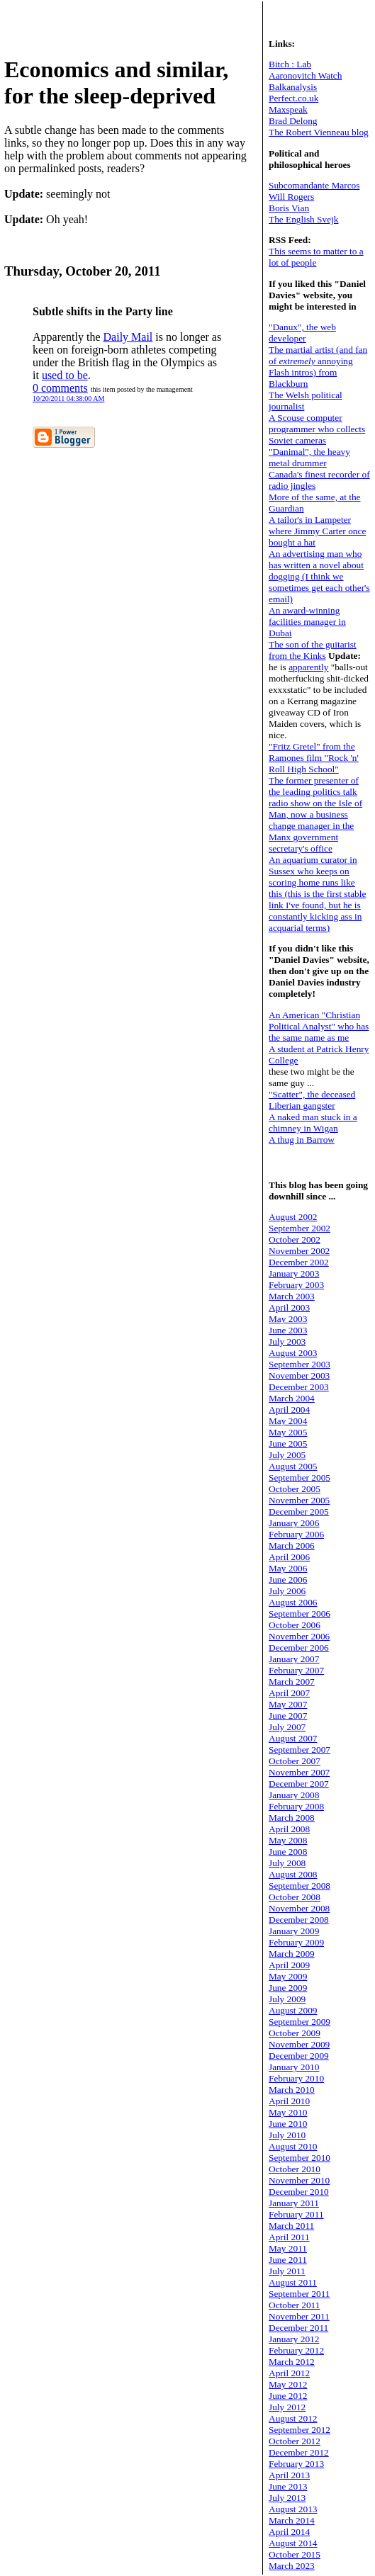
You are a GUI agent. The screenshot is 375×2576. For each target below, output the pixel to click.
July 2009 (287, 1999)
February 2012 (296, 2350)
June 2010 (288, 2123)
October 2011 (294, 2305)
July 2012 (287, 2407)
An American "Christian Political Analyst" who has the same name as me (319, 1026)
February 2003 (296, 1284)
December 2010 (299, 2191)
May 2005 (288, 1432)
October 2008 (294, 1897)
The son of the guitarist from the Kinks (313, 650)
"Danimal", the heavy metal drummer (309, 457)
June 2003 (288, 1330)
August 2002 (293, 1216)
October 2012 (294, 2441)
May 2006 (288, 1568)
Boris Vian (289, 208)
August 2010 (293, 2146)
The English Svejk (303, 219)
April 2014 (289, 2531)
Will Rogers (291, 196)
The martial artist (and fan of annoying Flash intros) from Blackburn (318, 366)
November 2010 (299, 2180)
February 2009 (296, 1942)
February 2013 (296, 2463)
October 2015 (294, 2554)
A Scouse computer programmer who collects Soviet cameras (317, 429)
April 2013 (289, 2475)
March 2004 (292, 1398)
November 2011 (299, 2316)
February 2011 (296, 2214)
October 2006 (294, 1625)
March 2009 (292, 1953)
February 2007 (296, 1670)
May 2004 (288, 1421)
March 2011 (291, 2225)
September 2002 (299, 1228)
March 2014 (292, 2520)
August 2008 (293, 1874)
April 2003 (289, 1307)
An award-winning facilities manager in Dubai (307, 621)
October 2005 (294, 1489)
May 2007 (288, 1704)
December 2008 (299, 1919)
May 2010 (288, 2112)
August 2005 (293, 1466)
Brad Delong (293, 120)
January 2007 (294, 1659)
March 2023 (292, 2565)
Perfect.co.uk (293, 98)
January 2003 (294, 1273)
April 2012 (289, 2373)
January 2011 (294, 2203)
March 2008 (292, 1817)
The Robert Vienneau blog (319, 132)
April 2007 (289, 1693)
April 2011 (289, 2237)
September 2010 (299, 2157)
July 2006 (287, 1591)
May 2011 (288, 2248)
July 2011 (287, 2271)
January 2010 (294, 2067)
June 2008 (288, 1851)
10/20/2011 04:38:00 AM (68, 398)
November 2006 (299, 1636)
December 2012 (299, 2452)
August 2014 (293, 2543)
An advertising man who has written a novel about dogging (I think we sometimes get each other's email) (319, 576)
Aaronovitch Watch (305, 75)
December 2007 (299, 1783)
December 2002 (299, 1262)
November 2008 (299, 1908)
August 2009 (293, 2010)
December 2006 (299, 1647)
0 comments (60, 388)
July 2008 (287, 1863)
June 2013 (288, 2486)
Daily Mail (128, 337)
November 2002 (299, 1250)
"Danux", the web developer (302, 333)
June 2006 (288, 1579)
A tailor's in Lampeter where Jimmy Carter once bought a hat (317, 531)
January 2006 (294, 1523)
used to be (65, 375)
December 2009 (299, 2055)
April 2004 (289, 1409)
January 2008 (294, 1795)
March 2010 (292, 2089)
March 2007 (292, 1681)
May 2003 (288, 1319)
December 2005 (299, 1511)
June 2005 (288, 1443)
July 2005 (287, 1455)
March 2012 (292, 2361)
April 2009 (289, 1965)
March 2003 (292, 1296)
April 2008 (289, 1829)
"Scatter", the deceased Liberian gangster (312, 1100)
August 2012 (293, 2418)
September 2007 (299, 1749)
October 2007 (294, 1761)
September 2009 (299, 2021)
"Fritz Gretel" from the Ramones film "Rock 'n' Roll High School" (314, 757)
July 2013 (287, 2497)
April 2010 (289, 2101)
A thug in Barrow (302, 1139)
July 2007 (287, 1727)
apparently (308, 667)
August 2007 (293, 1738)
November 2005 (299, 1500)
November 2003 (299, 1375)
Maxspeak (288, 109)
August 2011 (293, 2282)
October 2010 (294, 2169)
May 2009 (288, 1976)
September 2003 (299, 1364)
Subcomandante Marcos (314, 185)
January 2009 (294, 1931)
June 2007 (288, 1715)
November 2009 (299, 2044)
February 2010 (296, 2078)
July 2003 (287, 1341)
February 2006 (296, 1534)
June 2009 (288, 1987)
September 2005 (299, 1477)
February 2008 (296, 1806)
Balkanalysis (293, 86)
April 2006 (289, 1557)
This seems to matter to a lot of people (316, 257)
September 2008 (299, 1885)
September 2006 (299, 1613)
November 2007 (299, 1772)
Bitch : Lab (290, 64)
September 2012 (299, 2429)
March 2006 (292, 1545)
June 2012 (288, 2395)
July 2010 (287, 2135)
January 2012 (294, 2339)
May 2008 (288, 1840)
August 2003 (293, 1353)
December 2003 (299, 1387)
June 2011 (288, 2259)
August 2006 (293, 1602)
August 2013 (293, 2509)
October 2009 (294, 2033)
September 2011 (299, 2293)
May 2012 (288, 2384)
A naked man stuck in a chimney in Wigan (313, 1123)
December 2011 (298, 2327)
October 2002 (294, 1239)
